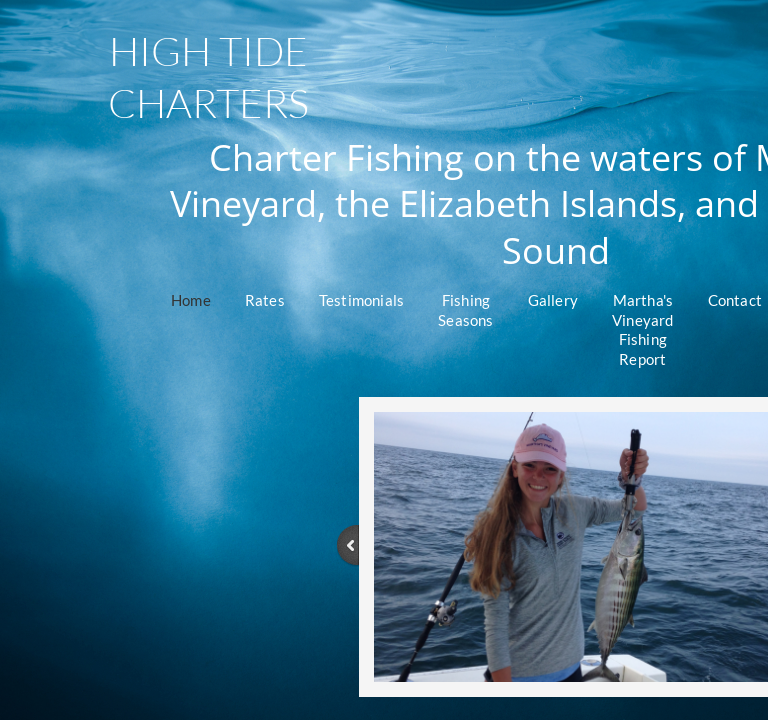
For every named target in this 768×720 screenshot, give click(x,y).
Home (191, 300)
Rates (265, 300)
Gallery (553, 300)
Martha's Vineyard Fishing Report (643, 329)
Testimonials (361, 300)
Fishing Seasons (465, 310)
